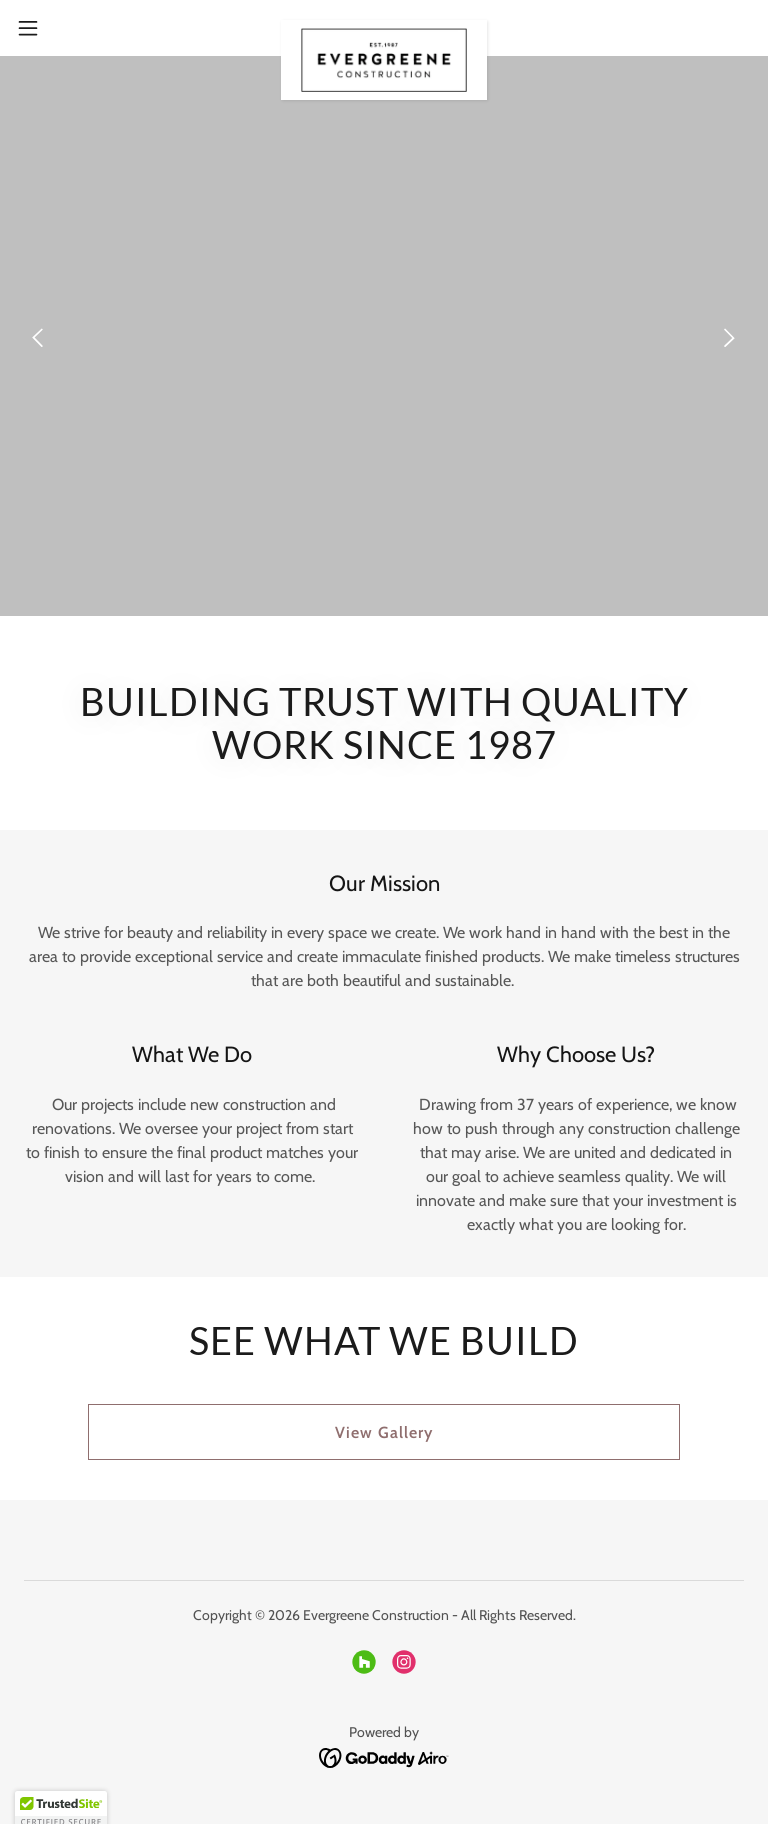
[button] (64, 28)
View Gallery (384, 1432)
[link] (384, 28)
